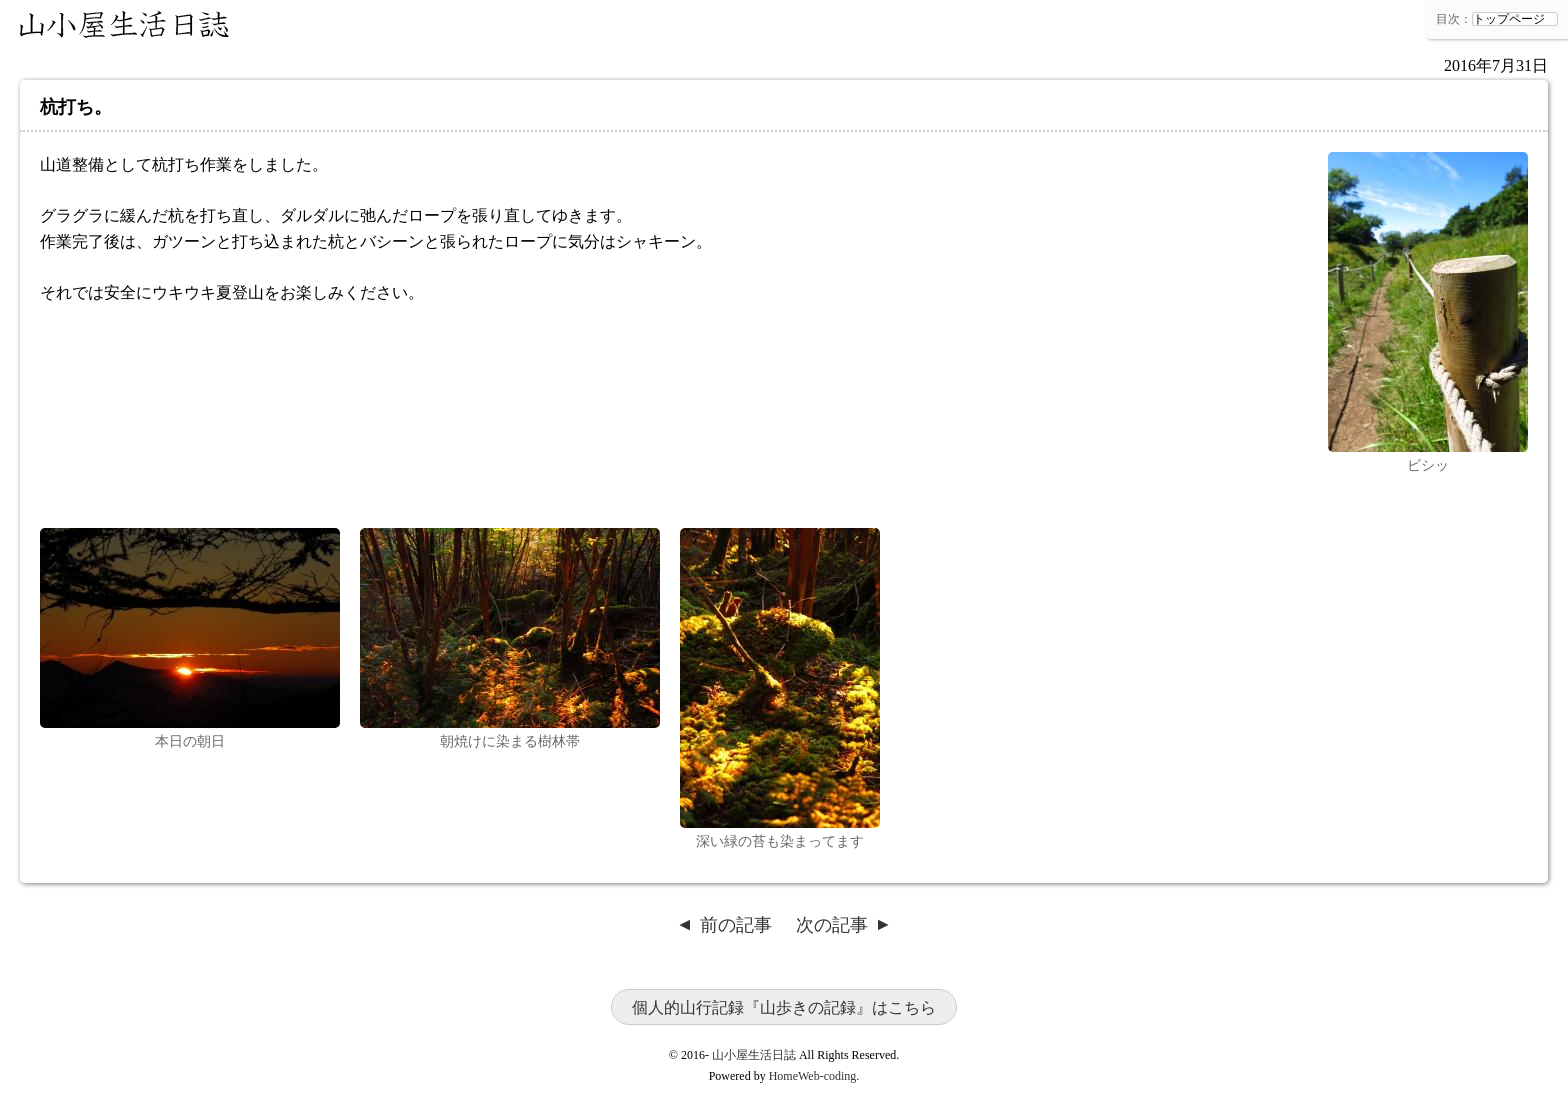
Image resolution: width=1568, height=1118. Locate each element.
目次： (1454, 19)
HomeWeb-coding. (814, 1076)
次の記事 (832, 925)
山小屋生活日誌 (125, 25)
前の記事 (736, 925)
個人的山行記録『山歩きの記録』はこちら (784, 1007)
